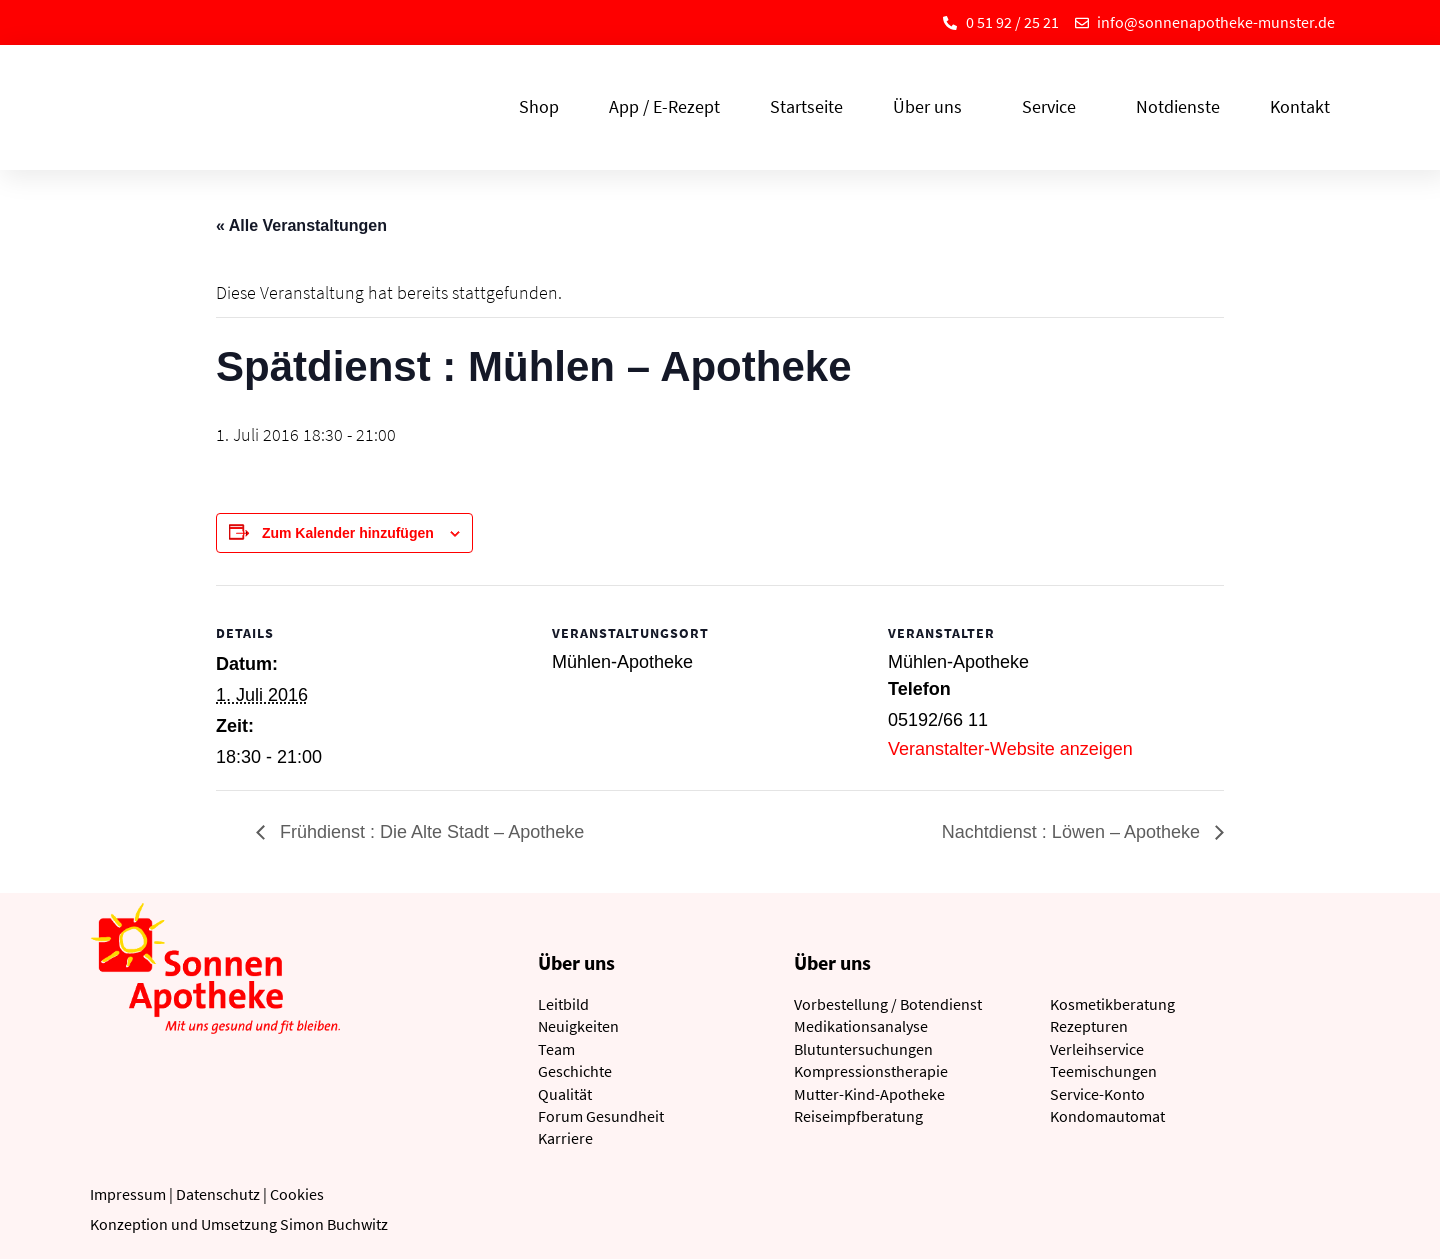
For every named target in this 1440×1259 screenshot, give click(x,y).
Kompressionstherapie (871, 1071)
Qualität (565, 1094)
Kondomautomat (1107, 1116)
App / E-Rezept (664, 106)
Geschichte (575, 1071)
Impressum (128, 1194)
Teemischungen (1103, 1071)
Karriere (565, 1138)
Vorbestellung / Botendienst (888, 1004)
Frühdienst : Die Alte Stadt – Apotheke (429, 832)
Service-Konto (1097, 1094)
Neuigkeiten (578, 1026)
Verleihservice (1097, 1049)
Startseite (806, 106)
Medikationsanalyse (861, 1026)
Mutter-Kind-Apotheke (869, 1094)
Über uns (932, 106)
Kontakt (1300, 106)
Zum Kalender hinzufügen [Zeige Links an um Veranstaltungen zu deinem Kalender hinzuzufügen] (348, 533)
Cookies (297, 1194)
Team (556, 1049)
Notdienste (1178, 106)
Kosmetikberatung (1112, 1004)
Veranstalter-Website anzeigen (1010, 749)
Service (1054, 106)
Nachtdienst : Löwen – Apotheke (1073, 832)
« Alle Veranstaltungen (301, 225)
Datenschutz (218, 1194)
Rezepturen (1089, 1026)
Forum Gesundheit (601, 1116)
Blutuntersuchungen (863, 1049)
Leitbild (563, 1004)
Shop (539, 106)
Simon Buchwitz (334, 1224)
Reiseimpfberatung (858, 1116)
